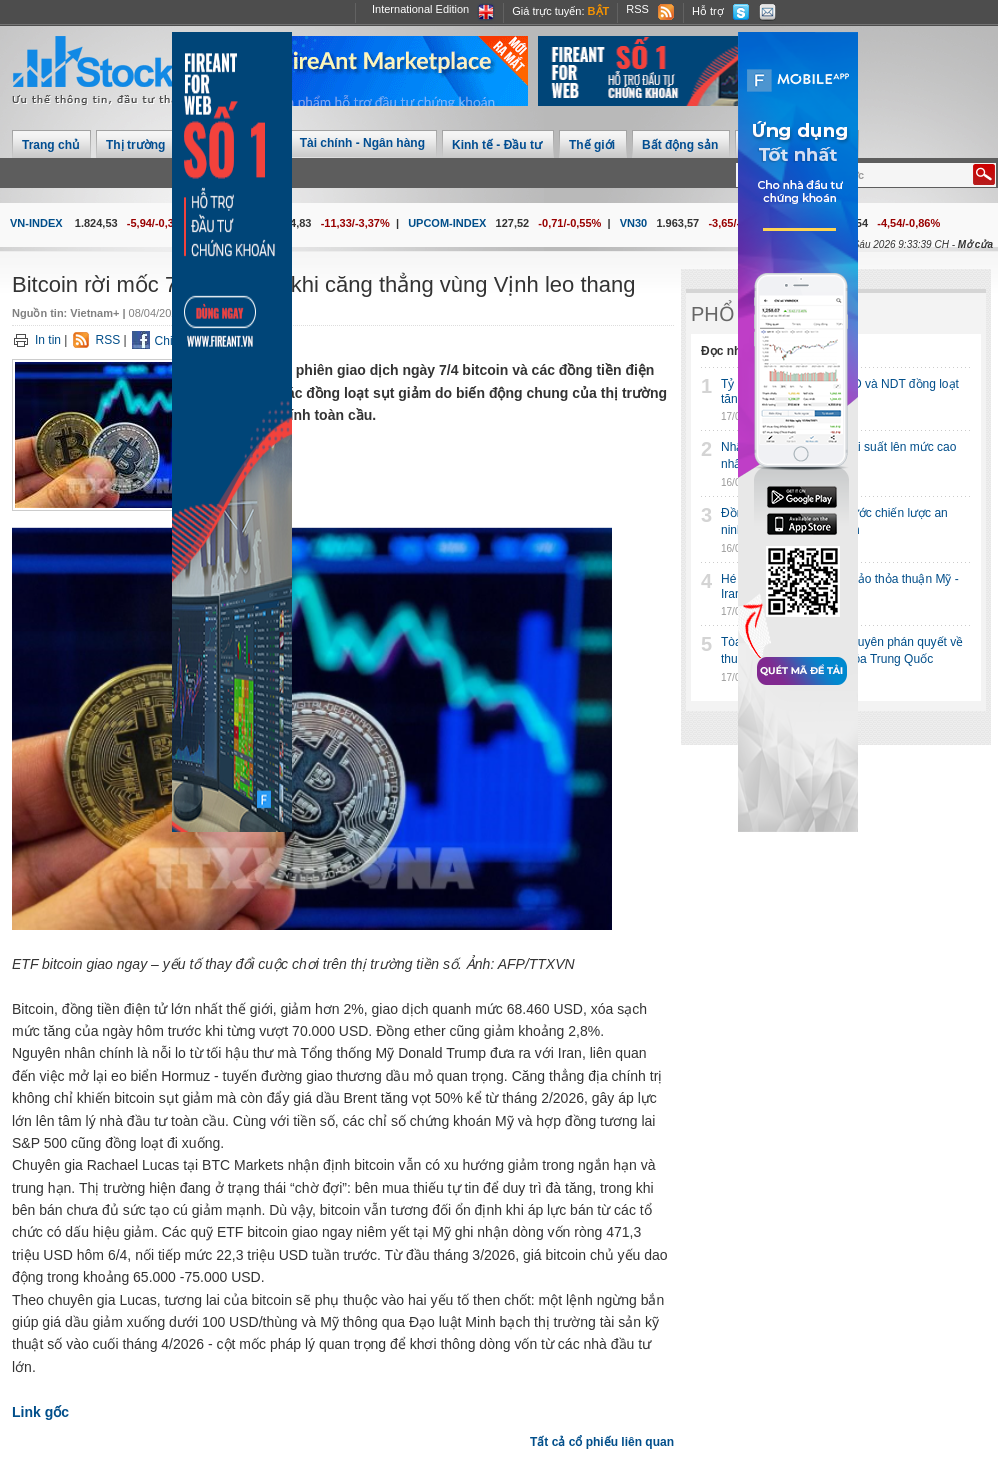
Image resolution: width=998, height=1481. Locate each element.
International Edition (420, 9)
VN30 (634, 223)
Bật (599, 11)
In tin (48, 340)
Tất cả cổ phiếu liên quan (602, 1442)
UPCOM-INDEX (447, 223)
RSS (637, 9)
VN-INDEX (36, 223)
